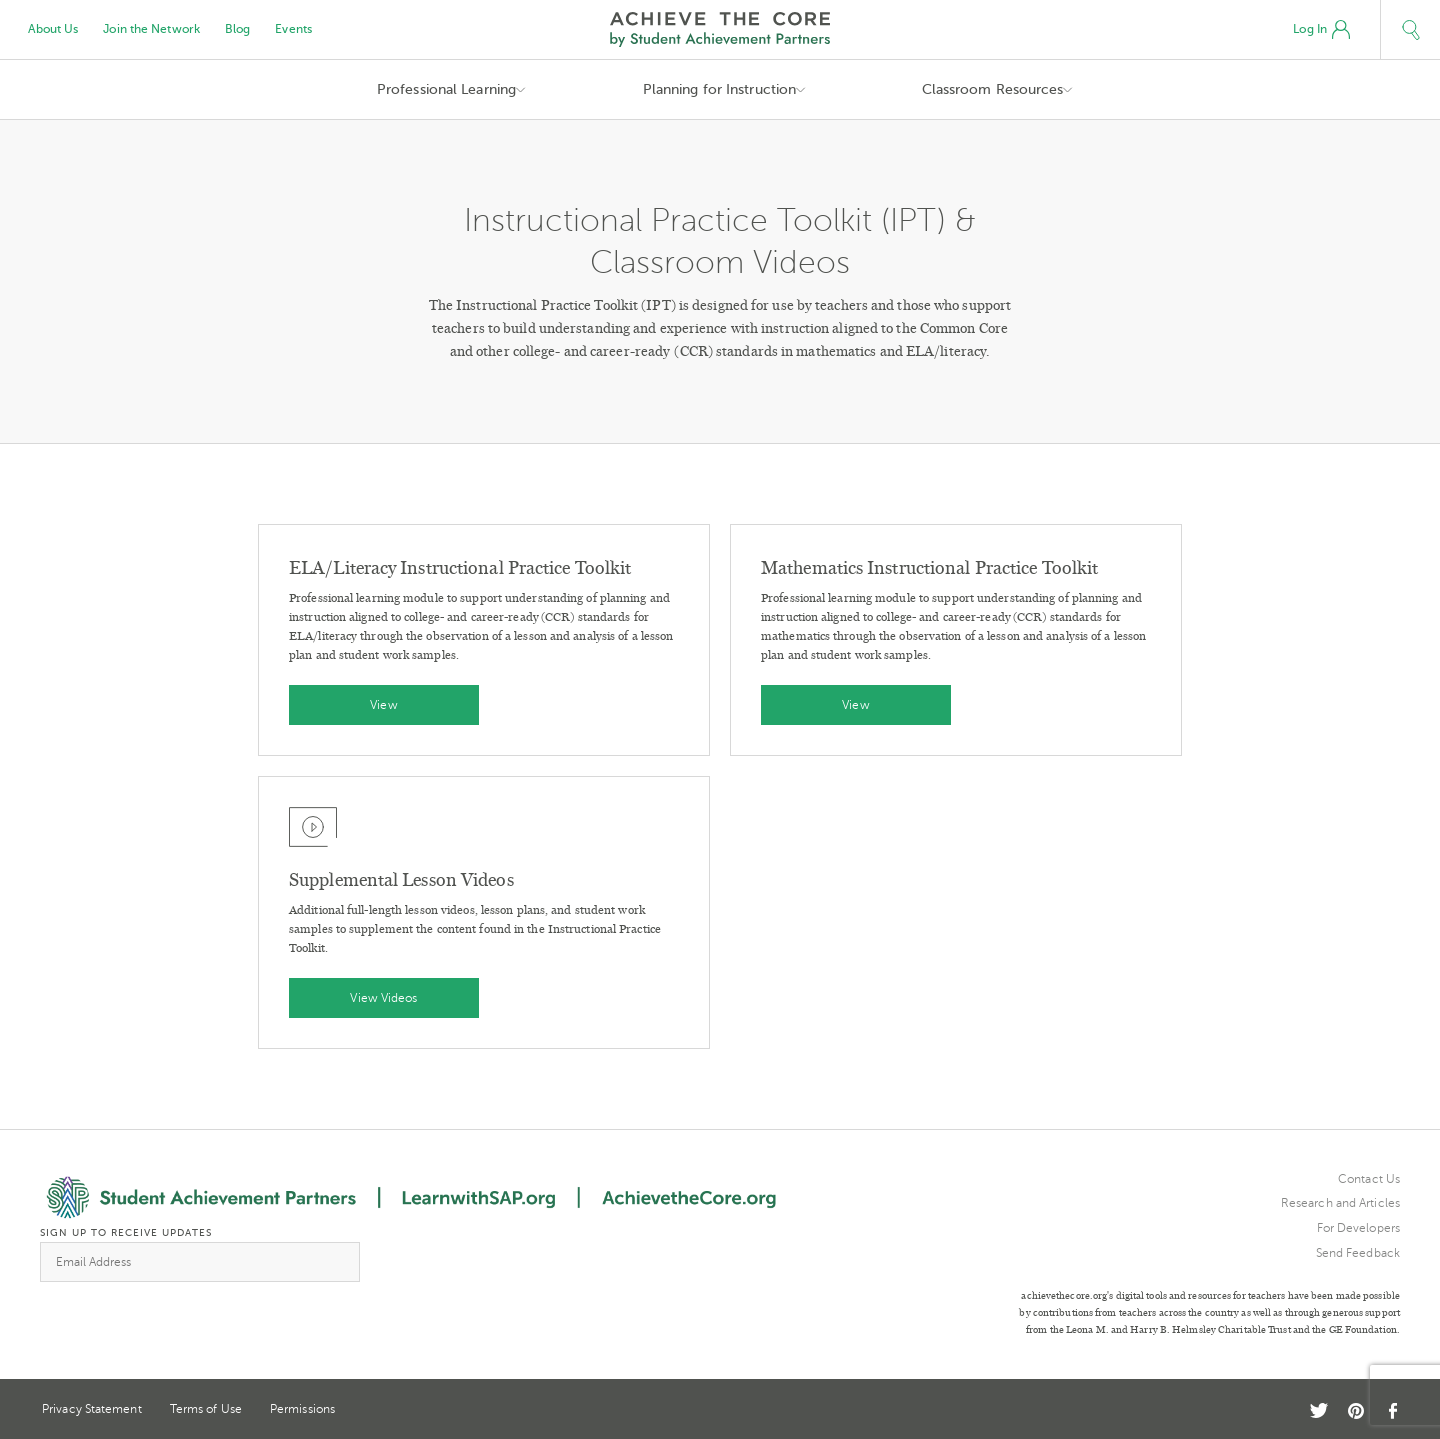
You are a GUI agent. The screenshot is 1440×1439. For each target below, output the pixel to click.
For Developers (1358, 1228)
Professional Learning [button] (446, 89)
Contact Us (1369, 1179)
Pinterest (1356, 1411)
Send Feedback (1358, 1253)
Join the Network (151, 29)
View (383, 705)
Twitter (1319, 1410)
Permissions (302, 1409)
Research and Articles (1340, 1203)
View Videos (383, 998)
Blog (237, 29)
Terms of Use (206, 1409)
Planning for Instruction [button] (719, 89)
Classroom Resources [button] (993, 89)
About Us (53, 29)
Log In (1321, 30)
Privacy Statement (92, 1409)
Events (293, 29)
